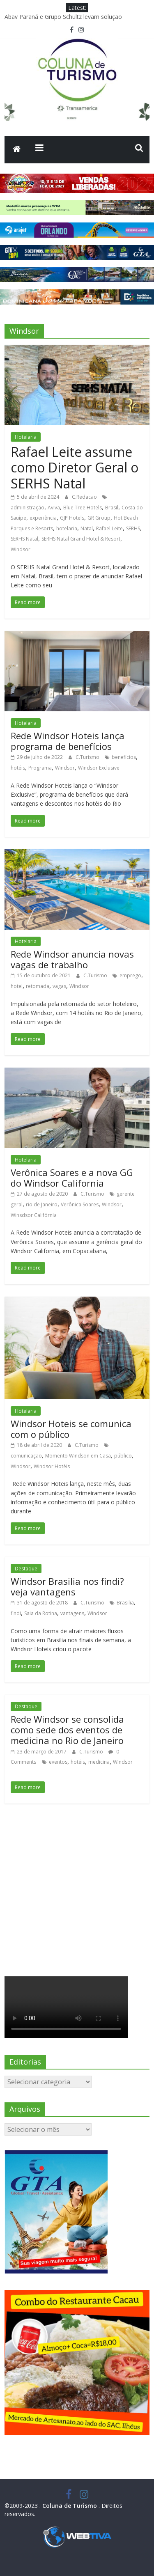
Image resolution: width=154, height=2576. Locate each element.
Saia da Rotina (40, 1613)
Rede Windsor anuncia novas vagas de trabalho (72, 959)
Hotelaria (26, 436)
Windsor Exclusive (99, 767)
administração (27, 507)
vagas (59, 986)
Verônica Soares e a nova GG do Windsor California (72, 1177)
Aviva (54, 507)
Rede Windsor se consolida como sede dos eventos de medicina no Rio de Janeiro (67, 1730)
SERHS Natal (24, 538)
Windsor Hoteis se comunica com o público (71, 1428)
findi (16, 1613)
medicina (99, 1761)
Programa (40, 767)
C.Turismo (88, 757)
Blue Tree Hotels (82, 507)
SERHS (133, 528)
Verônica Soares (80, 1204)
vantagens (72, 1613)
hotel (17, 986)
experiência (43, 517)
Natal (86, 528)
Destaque (26, 1568)
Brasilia (125, 1602)
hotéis (18, 767)
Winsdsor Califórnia (34, 1215)
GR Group (98, 517)
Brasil (111, 507)
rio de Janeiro (41, 1204)
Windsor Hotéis (52, 1466)
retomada (37, 986)
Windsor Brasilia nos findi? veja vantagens (67, 1586)
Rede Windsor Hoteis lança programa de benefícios (67, 740)
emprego (130, 975)
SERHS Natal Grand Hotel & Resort (80, 538)
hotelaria (66, 528)
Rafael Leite (109, 528)
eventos (58, 1761)
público (123, 1455)
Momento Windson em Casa (78, 1455)
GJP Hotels (72, 517)
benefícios (124, 757)
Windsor (20, 549)
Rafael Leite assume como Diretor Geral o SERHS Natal (74, 467)
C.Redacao (85, 496)
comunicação (26, 1455)
